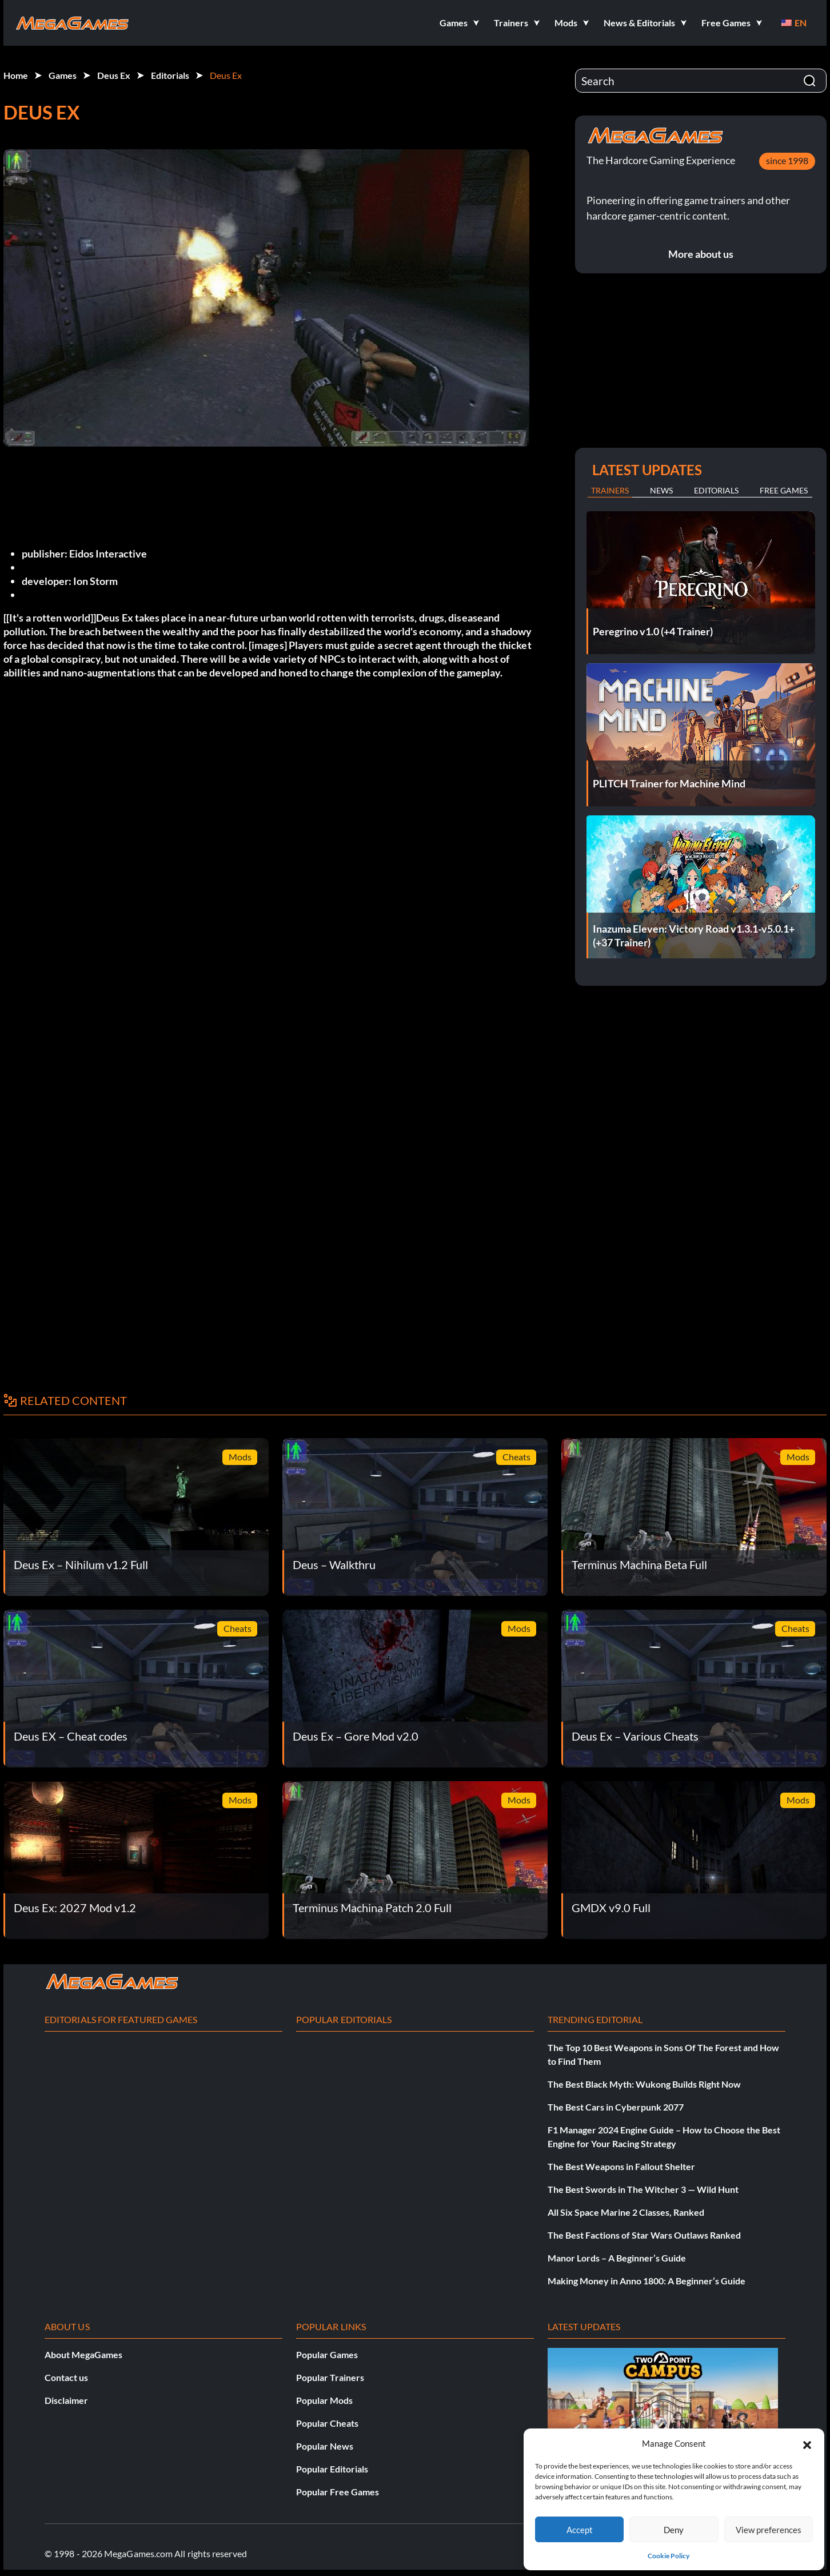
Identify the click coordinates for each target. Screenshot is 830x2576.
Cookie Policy (668, 2555)
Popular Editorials (332, 2468)
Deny (674, 2530)
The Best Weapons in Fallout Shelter (621, 2166)
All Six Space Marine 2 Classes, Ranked (626, 2212)
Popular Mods (324, 2400)
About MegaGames (83, 2354)
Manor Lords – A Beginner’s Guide (617, 2257)
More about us (700, 254)
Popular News (324, 2445)
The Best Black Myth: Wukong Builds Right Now (644, 2084)
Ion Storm (95, 581)
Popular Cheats (327, 2423)
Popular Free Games (337, 2491)
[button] (807, 2443)
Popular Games (327, 2354)
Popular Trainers (330, 2377)
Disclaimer (66, 2400)
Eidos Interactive (108, 553)
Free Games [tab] (784, 490)
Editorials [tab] (716, 490)
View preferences (768, 2530)
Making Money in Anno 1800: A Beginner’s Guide (646, 2280)
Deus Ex (113, 75)
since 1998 (787, 160)
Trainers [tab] (610, 490)
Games (63, 75)
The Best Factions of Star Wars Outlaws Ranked (644, 2234)
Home (15, 75)
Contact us (66, 2377)
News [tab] (661, 490)
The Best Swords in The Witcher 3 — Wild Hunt (643, 2189)
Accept (579, 2530)
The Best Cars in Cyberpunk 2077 (616, 2106)
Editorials (170, 75)
